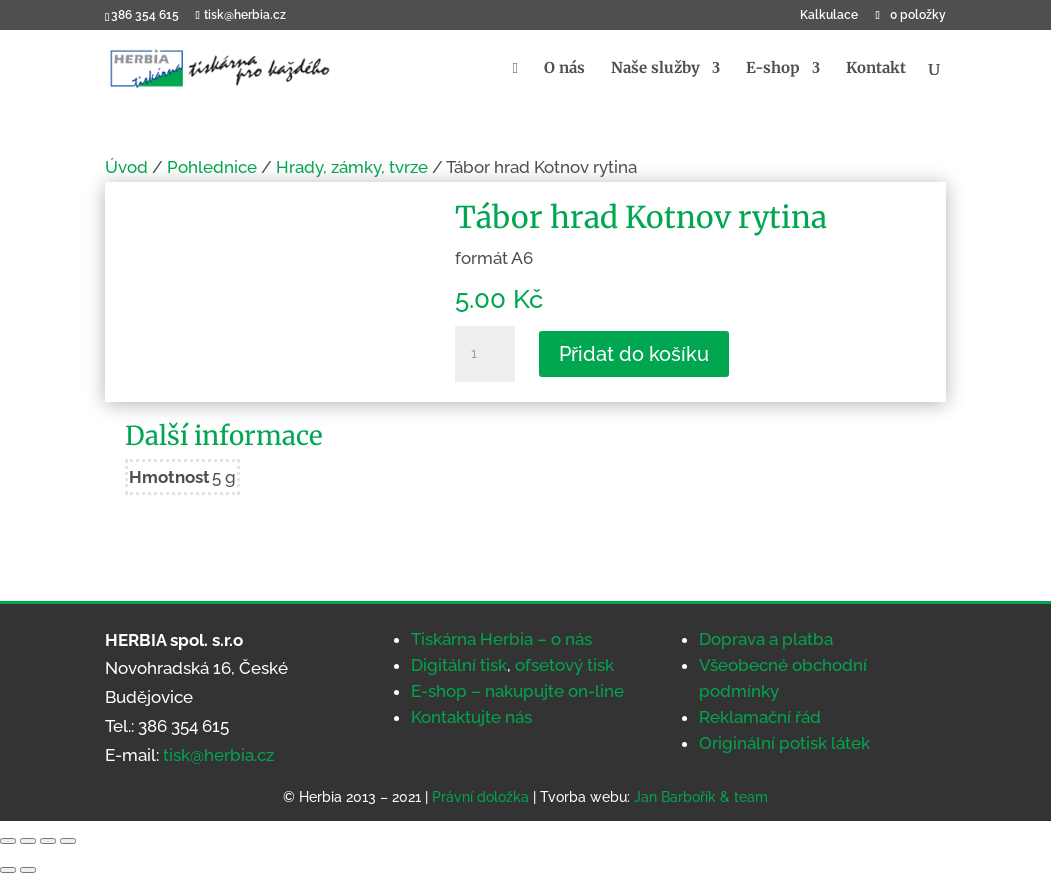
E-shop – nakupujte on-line (517, 691)
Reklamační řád (760, 717)
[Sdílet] (48, 841)
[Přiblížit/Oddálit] (8, 841)
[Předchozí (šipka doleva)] (8, 870)
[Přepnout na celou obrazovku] (28, 841)
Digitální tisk (459, 665)
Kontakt (876, 69)
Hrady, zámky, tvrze (352, 167)
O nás (564, 69)
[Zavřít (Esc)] (68, 841)
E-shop (773, 69)
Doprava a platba (766, 639)
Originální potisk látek (784, 743)
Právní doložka (480, 797)
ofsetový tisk (564, 665)
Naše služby (655, 69)
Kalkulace (829, 15)
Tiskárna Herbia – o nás (501, 639)
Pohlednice (212, 167)
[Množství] (485, 354)
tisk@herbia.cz (218, 755)
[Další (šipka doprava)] (28, 870)
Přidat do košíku (634, 354)
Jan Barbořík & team (701, 797)
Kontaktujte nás (471, 717)
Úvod (126, 167)
